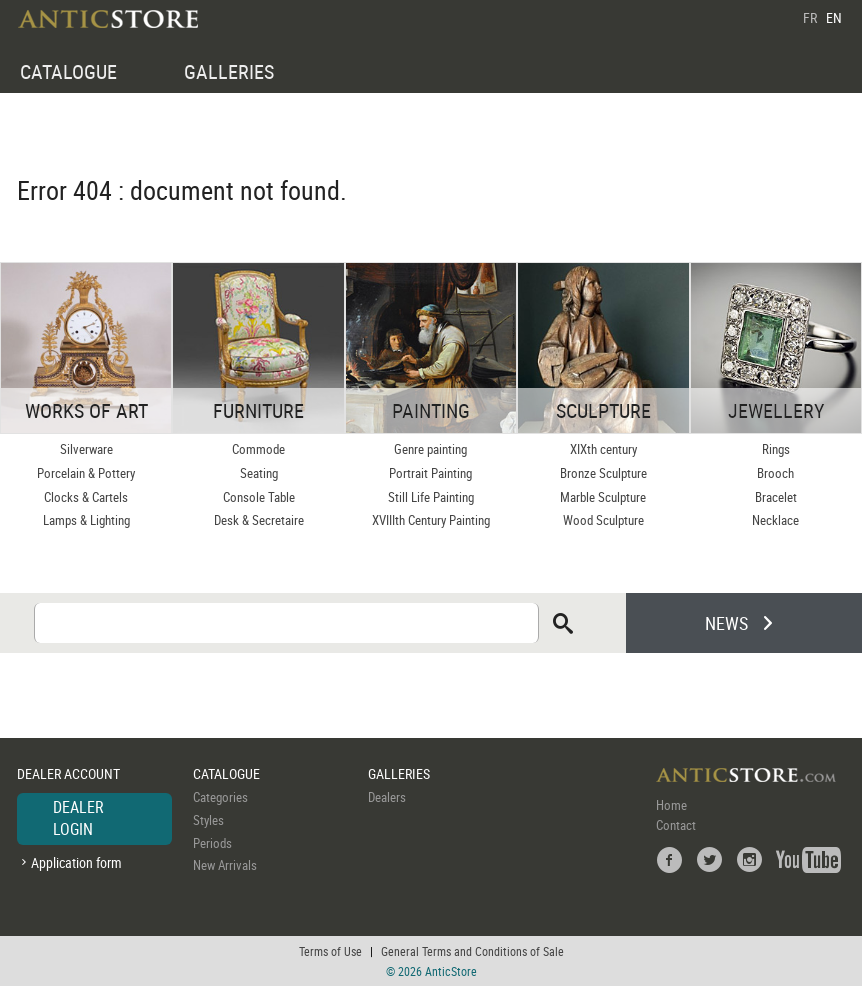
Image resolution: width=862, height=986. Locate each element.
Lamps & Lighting (86, 520)
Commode (258, 449)
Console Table (259, 497)
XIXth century (603, 449)
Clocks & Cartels (86, 497)
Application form (76, 862)
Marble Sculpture (603, 497)
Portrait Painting (430, 473)
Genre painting (430, 449)
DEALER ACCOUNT (68, 773)
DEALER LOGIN (78, 818)
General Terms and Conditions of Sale (472, 951)
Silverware (86, 449)
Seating (259, 473)
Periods (212, 843)
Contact (676, 825)
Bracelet (776, 497)
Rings (776, 449)
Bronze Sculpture (603, 473)
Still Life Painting (431, 497)
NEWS (726, 623)
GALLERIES (229, 71)
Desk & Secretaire (259, 520)
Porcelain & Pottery (86, 473)
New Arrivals (225, 865)
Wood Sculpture (603, 520)
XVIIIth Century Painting (431, 520)
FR (810, 17)
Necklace (775, 520)
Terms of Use (330, 951)
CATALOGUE (68, 71)
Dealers (387, 797)
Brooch (775, 473)
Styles (208, 820)
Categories (220, 797)
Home (671, 805)
